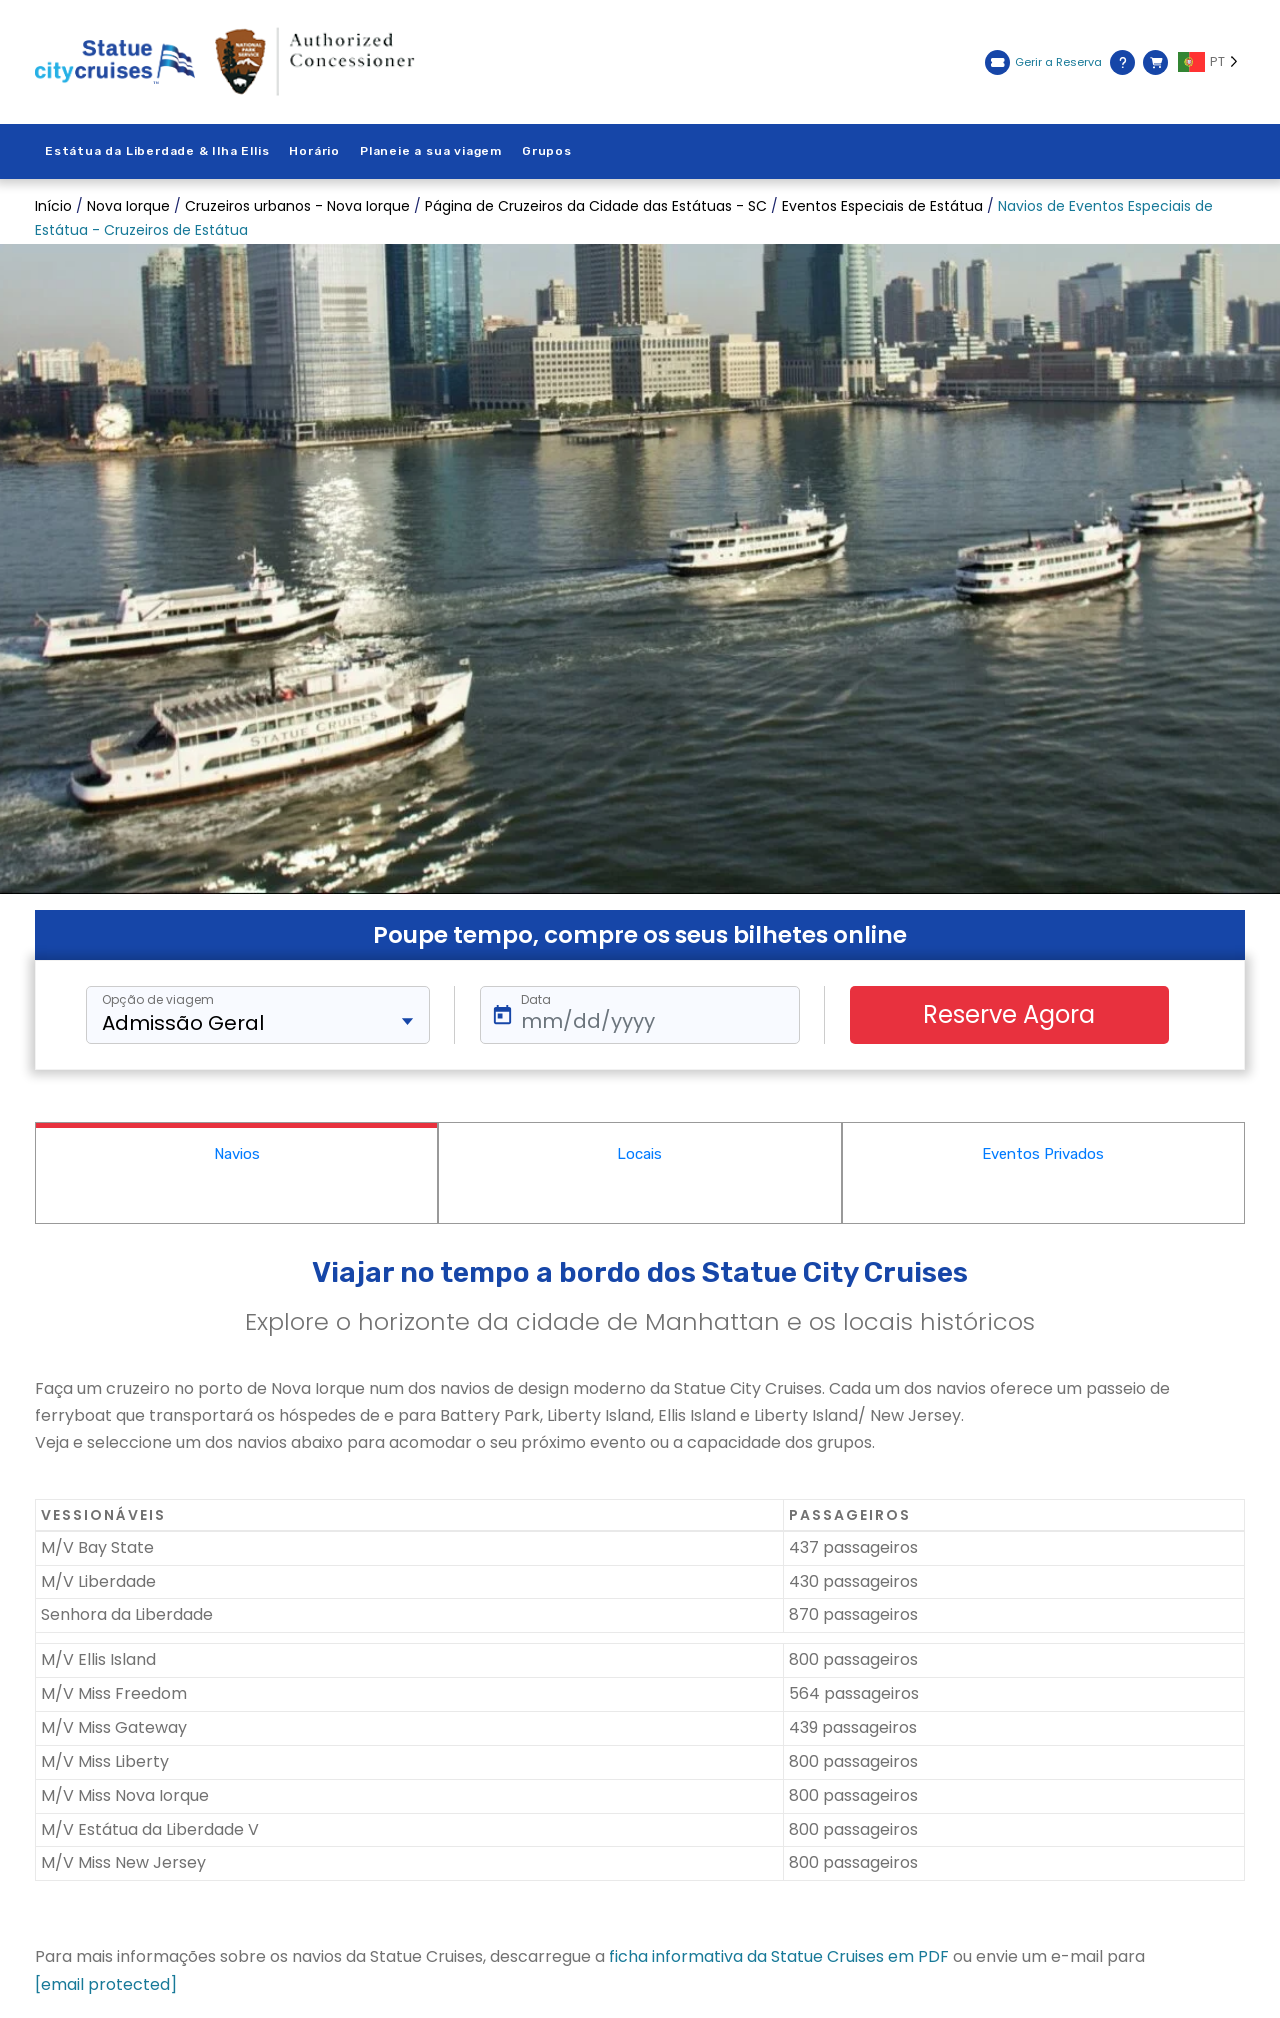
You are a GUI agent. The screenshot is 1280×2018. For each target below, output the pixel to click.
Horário (314, 151)
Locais (639, 1154)
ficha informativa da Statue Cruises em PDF (779, 1956)
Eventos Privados (1043, 1154)
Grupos (547, 151)
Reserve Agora (1009, 1014)
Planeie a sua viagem (431, 151)
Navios (237, 1154)
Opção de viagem (158, 1000)
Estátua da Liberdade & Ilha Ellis (157, 151)
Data (536, 1000)
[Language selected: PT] (1211, 62)
